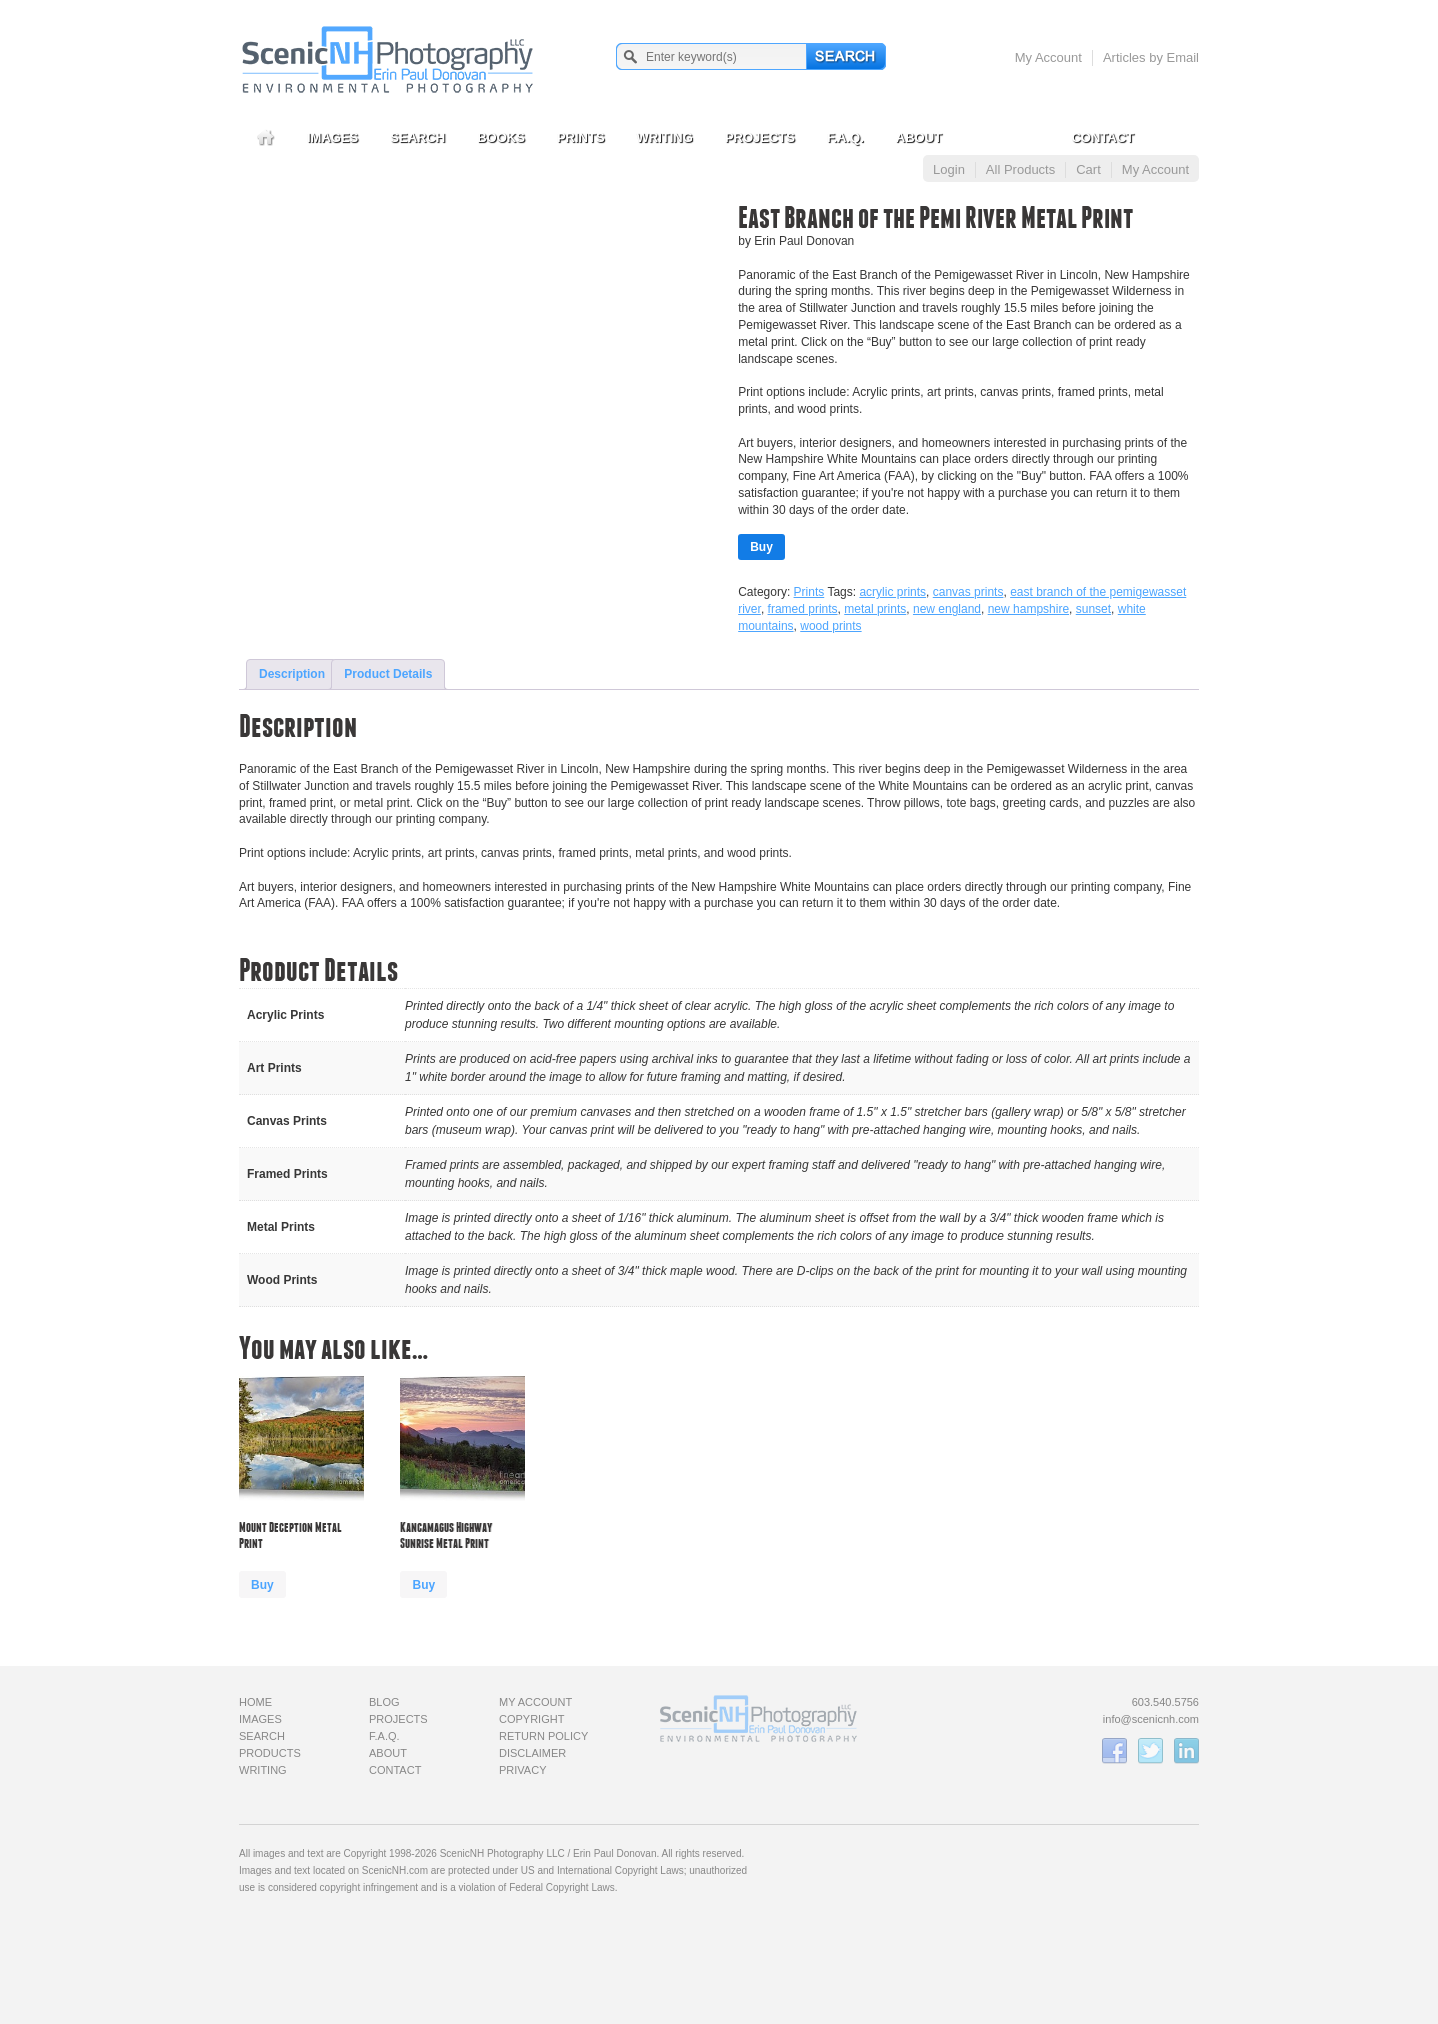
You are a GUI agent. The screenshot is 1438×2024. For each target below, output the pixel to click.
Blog (384, 1702)
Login (949, 169)
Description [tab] (292, 674)
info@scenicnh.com (1151, 1719)
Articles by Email (1151, 57)
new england (947, 609)
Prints (581, 137)
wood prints (830, 626)
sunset (1093, 609)
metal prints (875, 609)
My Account (1048, 57)
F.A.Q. (845, 137)
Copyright (531, 1719)
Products (270, 1753)
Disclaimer (532, 1753)
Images (332, 137)
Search (417, 137)
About (919, 137)
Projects (760, 137)
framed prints (803, 609)
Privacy (522, 1770)
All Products (1020, 169)
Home (255, 1702)
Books (501, 137)
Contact (1102, 137)
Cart (1088, 169)
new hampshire (1028, 609)
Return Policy (543, 1736)
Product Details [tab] (388, 674)
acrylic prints (892, 592)
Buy (761, 547)
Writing (665, 137)
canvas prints (968, 592)
